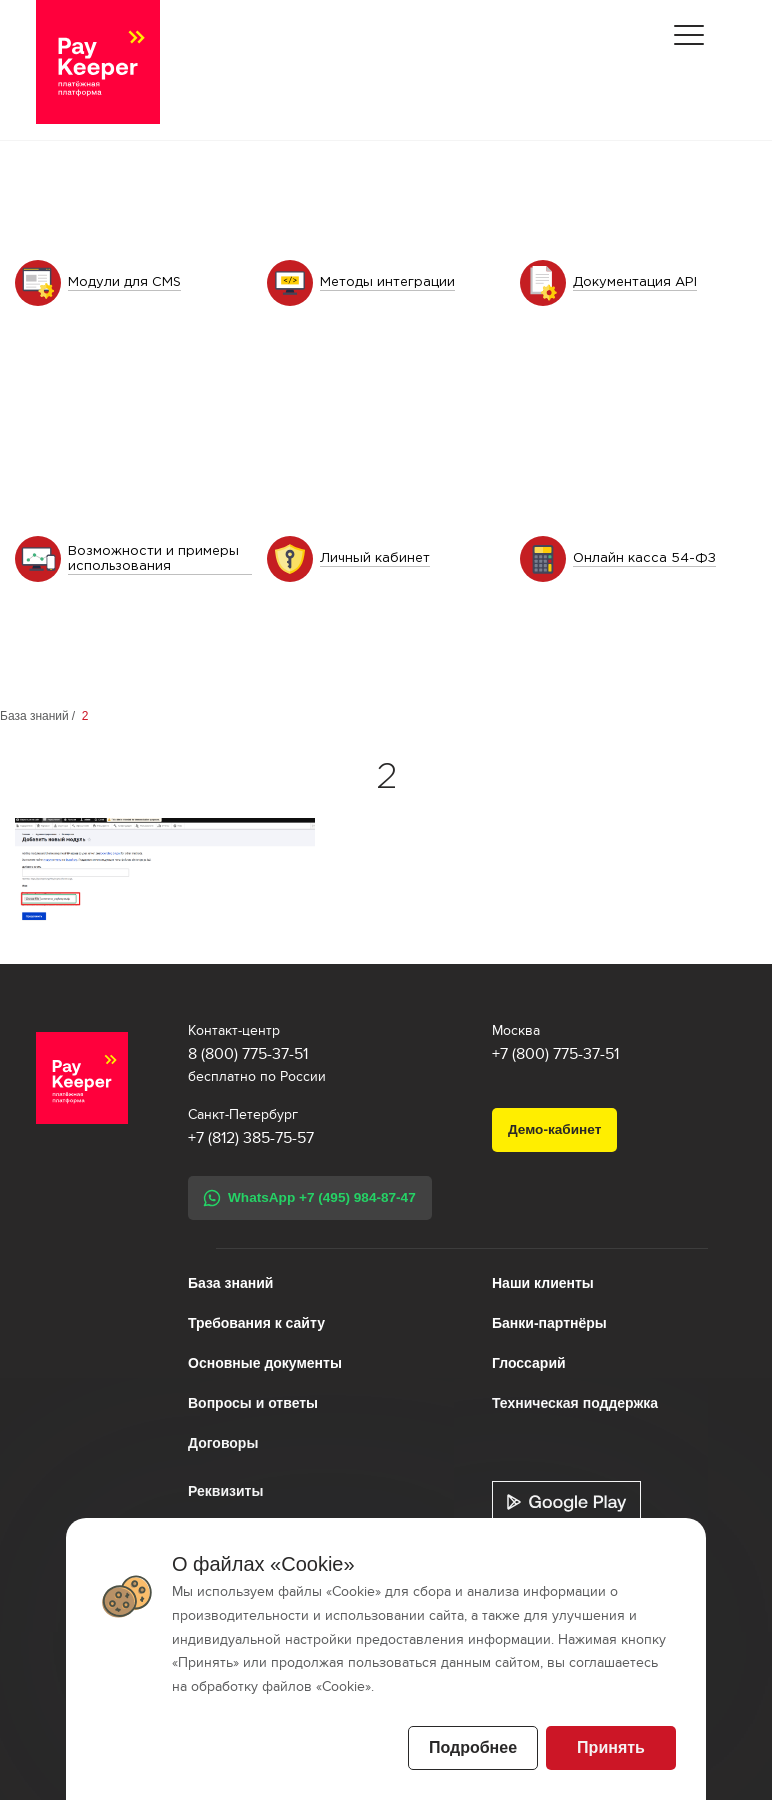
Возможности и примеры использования (153, 559)
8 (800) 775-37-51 (248, 1054)
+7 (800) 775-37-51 (555, 1054)
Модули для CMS (124, 282)
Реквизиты (225, 1491)
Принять (611, 1747)
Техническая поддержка (575, 1403)
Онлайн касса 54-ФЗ (644, 558)
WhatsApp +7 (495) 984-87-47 (322, 1197)
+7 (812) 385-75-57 (251, 1138)
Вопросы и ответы (253, 1403)
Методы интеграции (387, 282)
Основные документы (265, 1363)
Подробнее (473, 1747)
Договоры (223, 1443)
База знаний (34, 716)
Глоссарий (529, 1363)
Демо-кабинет (554, 1129)
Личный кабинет (375, 558)
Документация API (635, 282)
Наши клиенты (543, 1283)
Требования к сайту (256, 1323)
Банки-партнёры (549, 1323)
